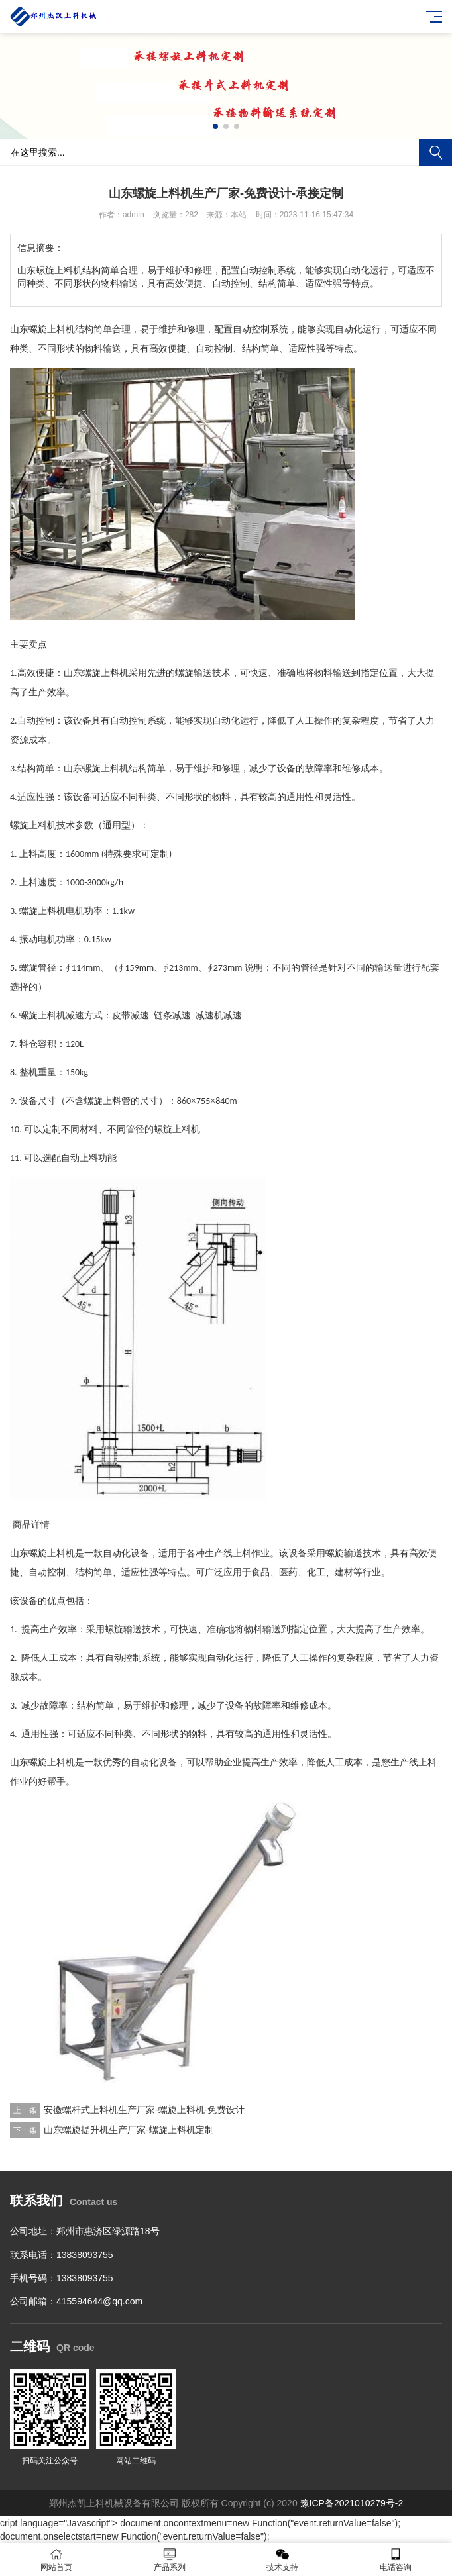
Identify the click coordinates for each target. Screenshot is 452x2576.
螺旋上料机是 (56, 1762)
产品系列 (170, 2560)
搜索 (435, 152)
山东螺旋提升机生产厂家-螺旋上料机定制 (129, 2129)
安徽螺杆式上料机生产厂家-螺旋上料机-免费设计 (144, 2110)
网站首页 (56, 2560)
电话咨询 (396, 2560)
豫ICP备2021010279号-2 (352, 2503)
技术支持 (282, 2560)
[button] (215, 126)
